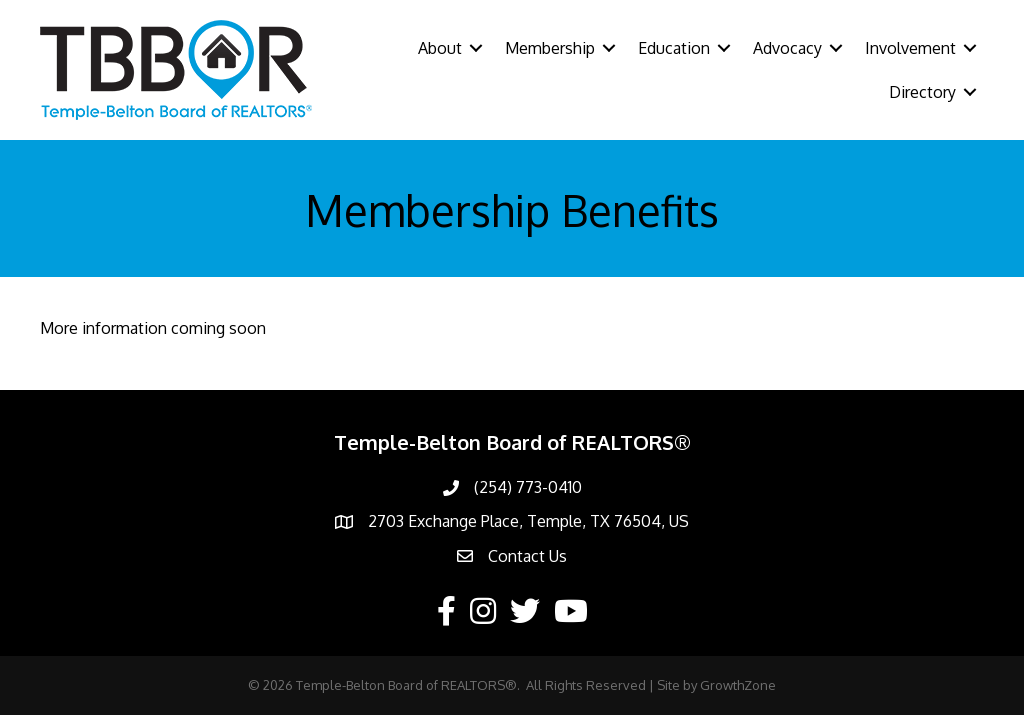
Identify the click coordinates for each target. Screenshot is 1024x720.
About (440, 48)
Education (674, 48)
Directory (922, 92)
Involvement (910, 48)
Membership (550, 48)
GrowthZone (738, 685)
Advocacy (787, 48)
